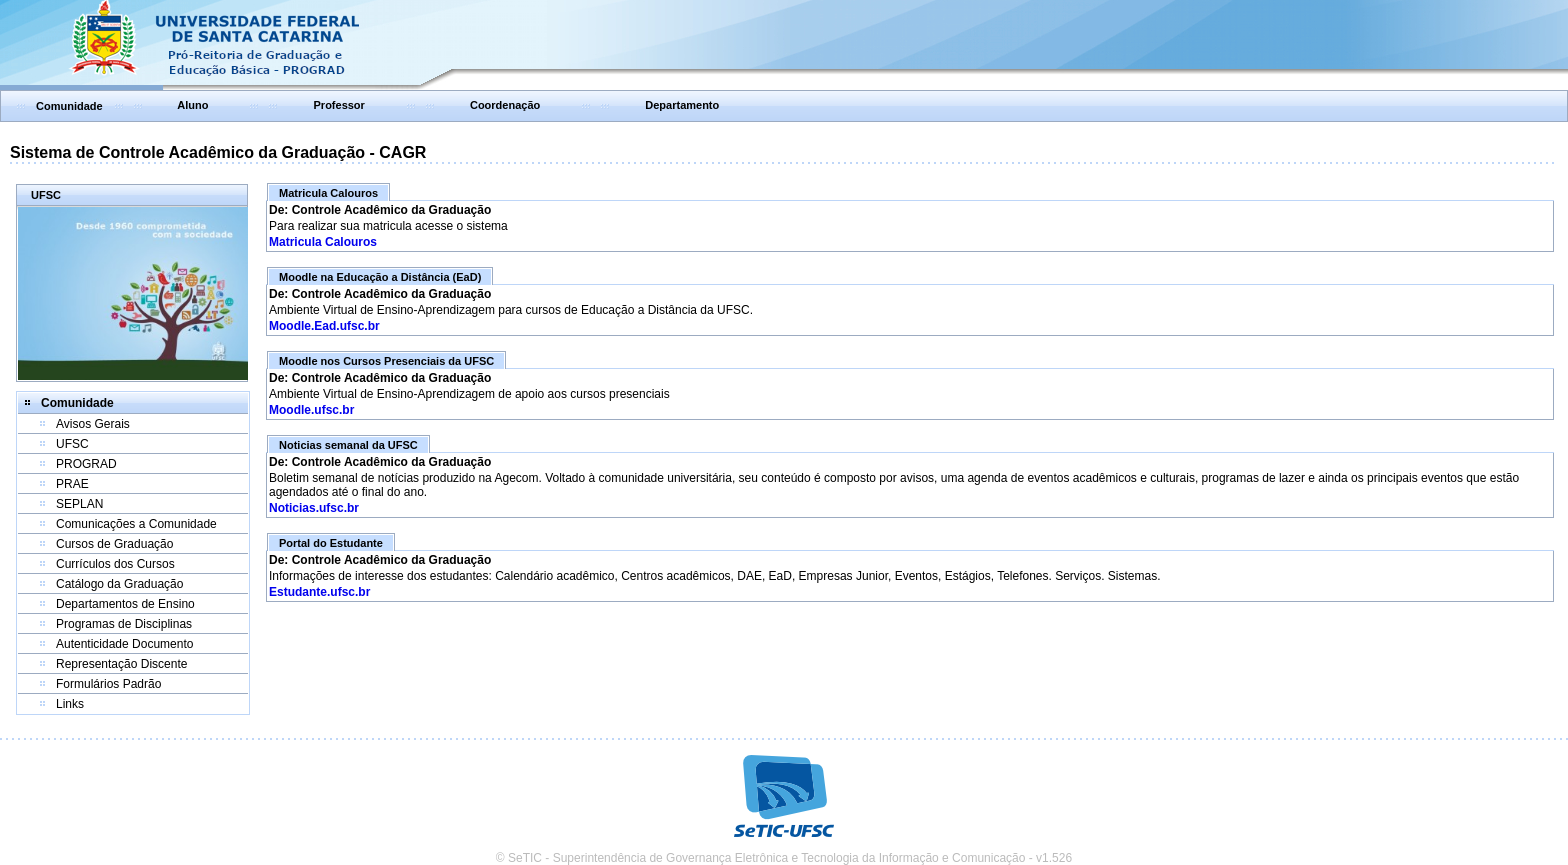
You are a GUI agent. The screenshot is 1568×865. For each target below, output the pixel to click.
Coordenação (505, 105)
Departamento (682, 105)
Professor (339, 105)
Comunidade (69, 106)
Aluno (192, 105)
